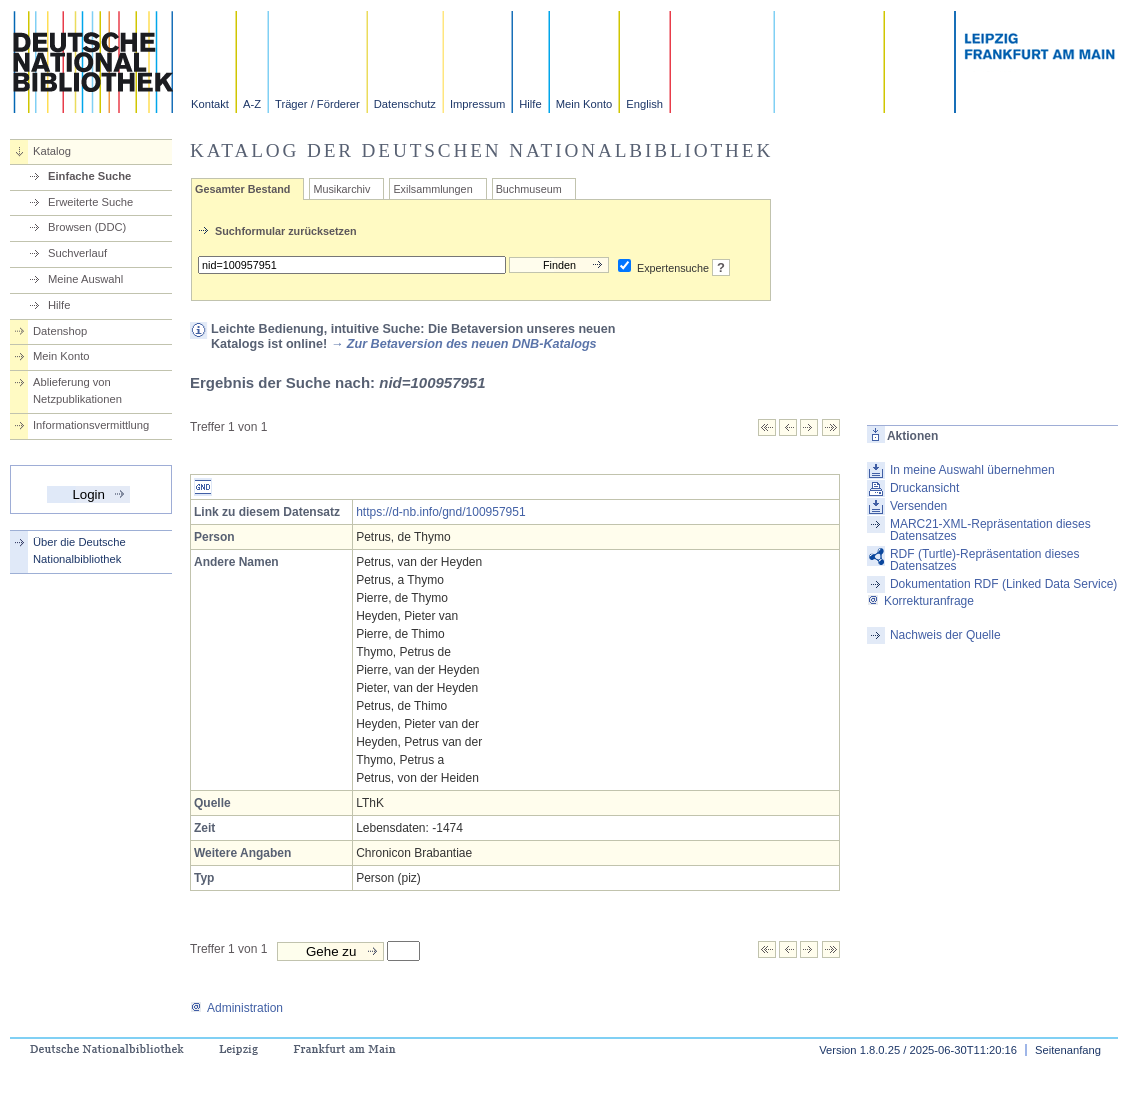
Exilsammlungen (432, 189)
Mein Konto (584, 104)
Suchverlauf (77, 253)
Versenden (918, 506)
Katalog (52, 151)
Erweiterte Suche (90, 202)
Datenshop (60, 331)
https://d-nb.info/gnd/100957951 (440, 512)
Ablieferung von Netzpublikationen (77, 390)
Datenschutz (405, 104)
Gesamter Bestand (242, 189)
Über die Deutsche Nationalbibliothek (79, 550)
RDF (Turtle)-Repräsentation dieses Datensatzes (985, 560)
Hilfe (530, 104)
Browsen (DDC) (87, 227)
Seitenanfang (1068, 1050)
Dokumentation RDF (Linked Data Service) (1003, 584)
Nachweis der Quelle (945, 635)
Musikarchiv (341, 189)
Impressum (477, 104)
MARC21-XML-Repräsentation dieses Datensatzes (990, 530)
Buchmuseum (529, 189)
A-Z (252, 104)
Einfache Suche (89, 176)
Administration (236, 1008)
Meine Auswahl (85, 279)
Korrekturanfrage (920, 601)
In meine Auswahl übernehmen (972, 470)
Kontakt (210, 104)
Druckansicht (924, 488)
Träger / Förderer (317, 104)
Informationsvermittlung (91, 425)
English (644, 104)
